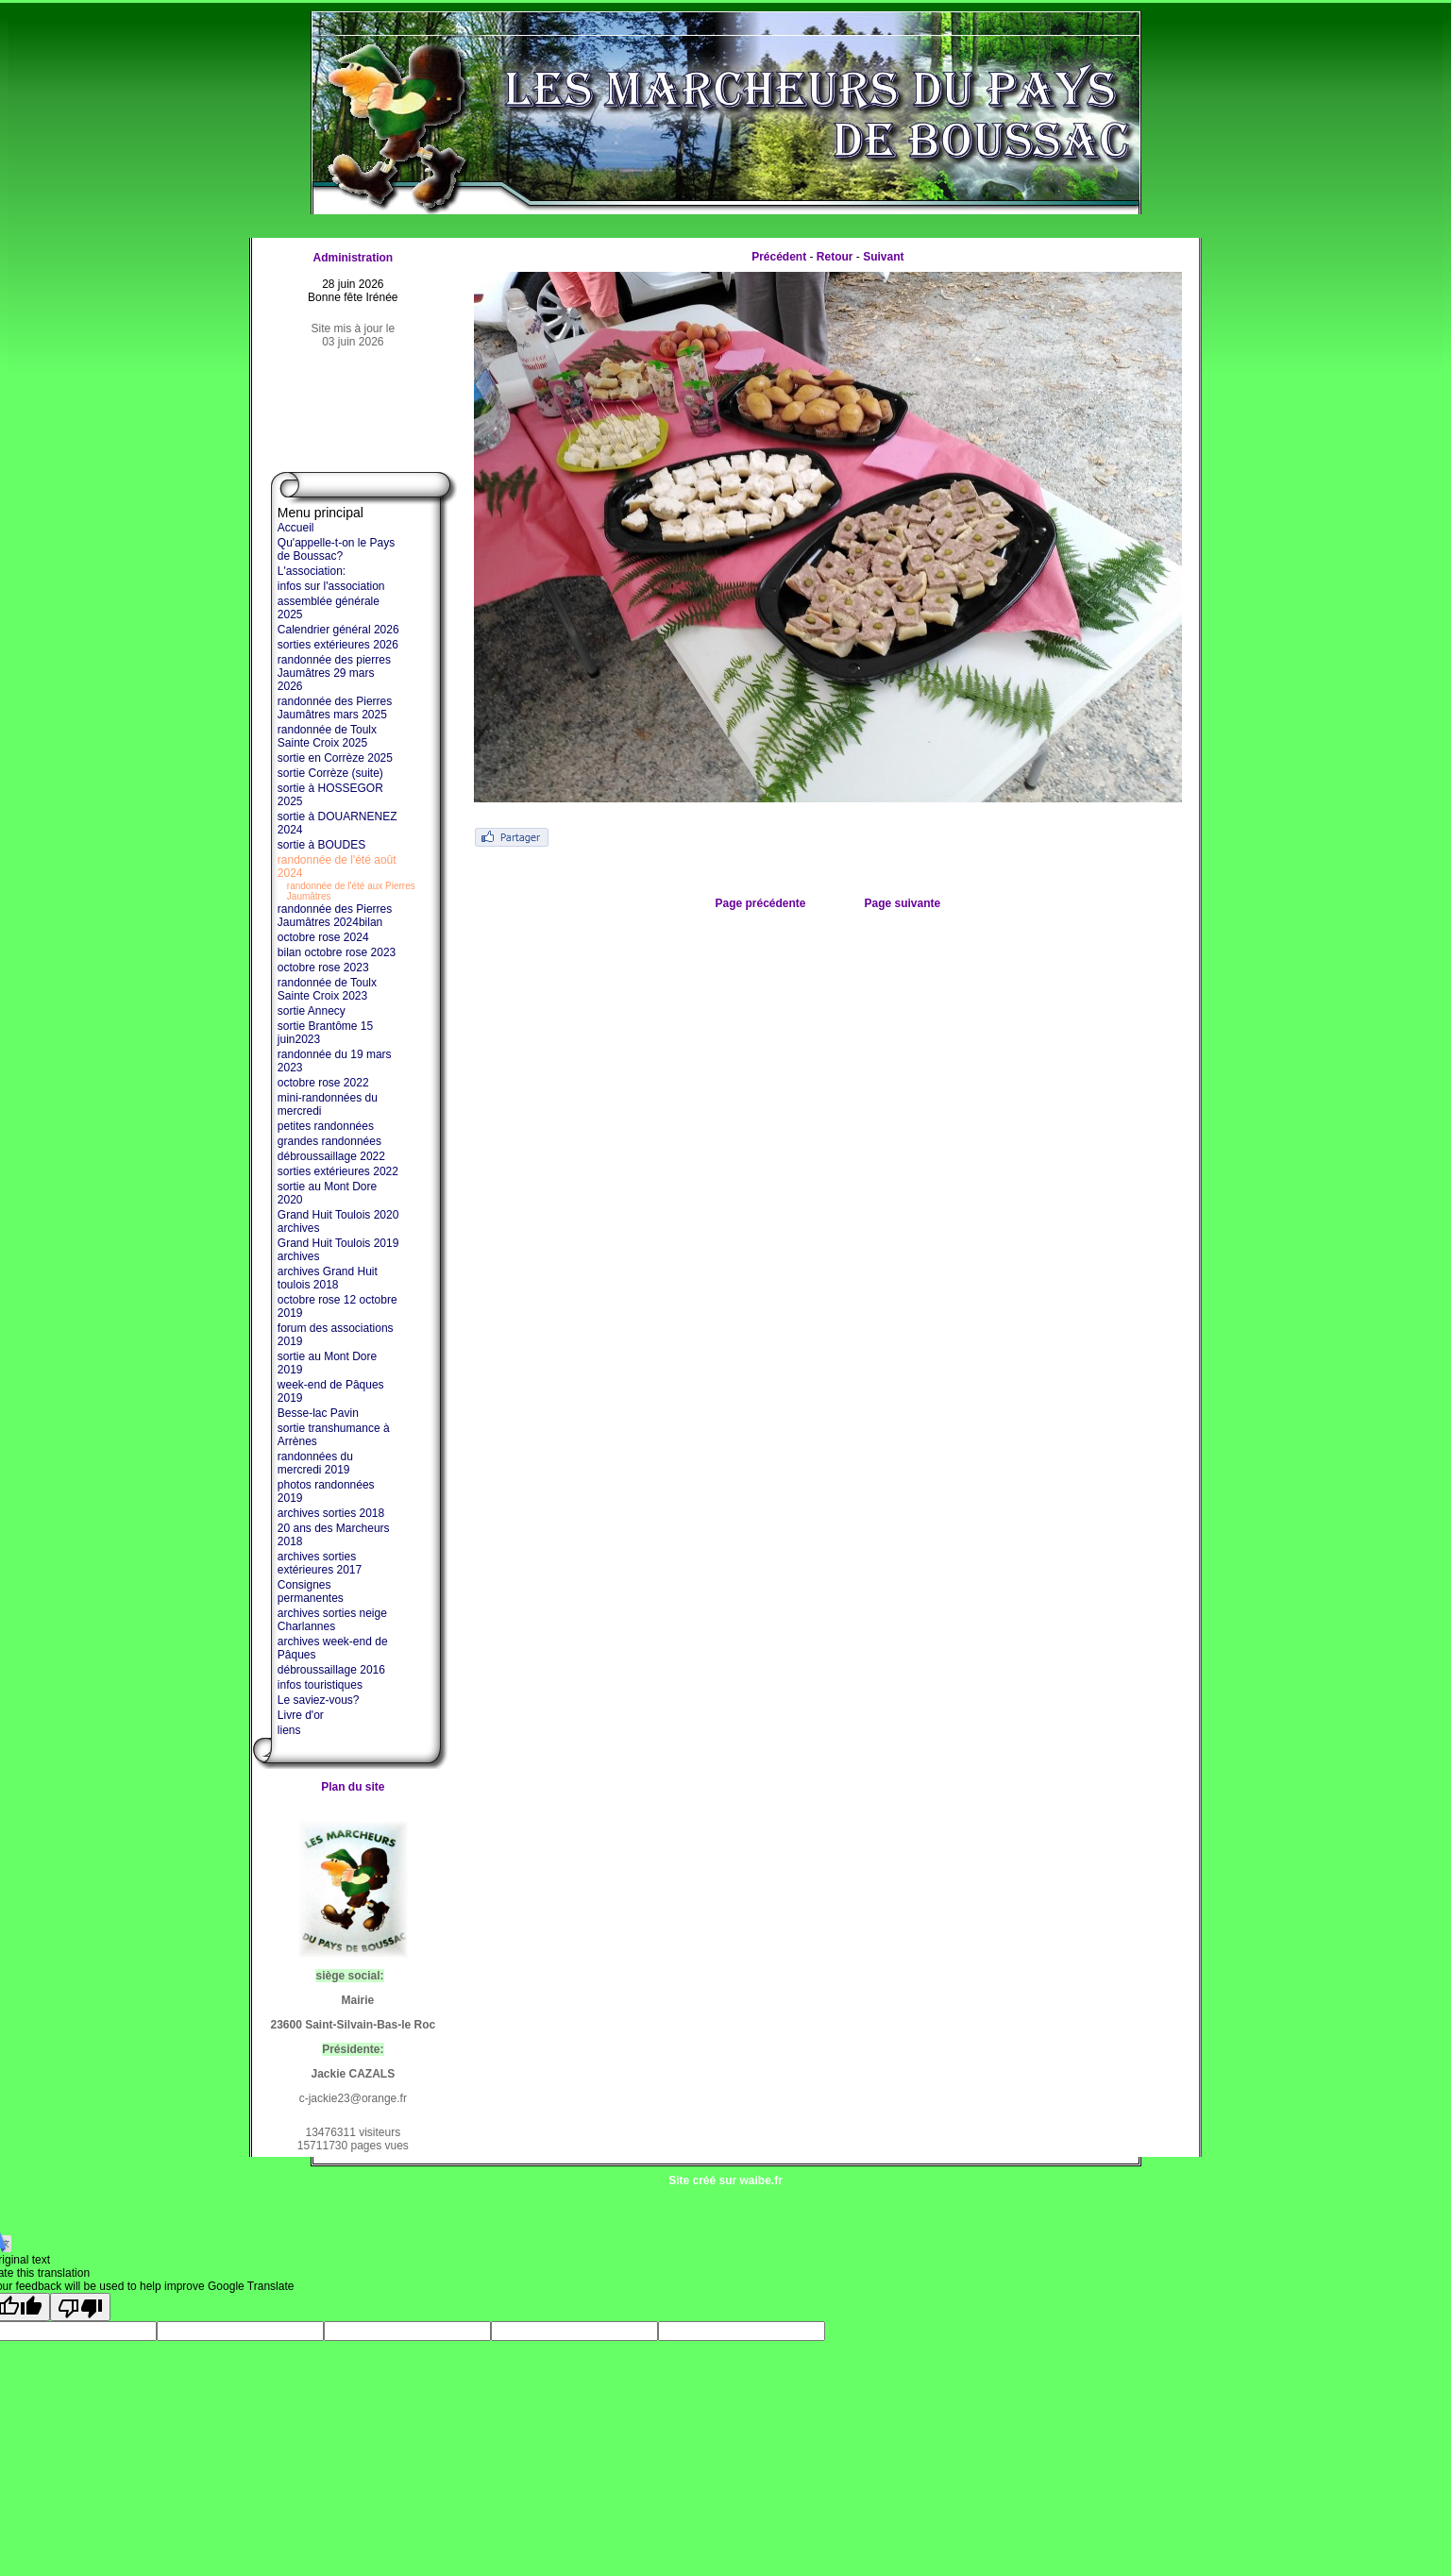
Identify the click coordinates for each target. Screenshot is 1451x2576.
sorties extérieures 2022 (338, 1171)
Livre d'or (301, 1715)
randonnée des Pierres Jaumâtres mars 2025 (335, 708)
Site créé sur (725, 2180)
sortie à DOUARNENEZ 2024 (337, 823)
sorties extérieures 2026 (338, 644)
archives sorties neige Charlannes (332, 1620)
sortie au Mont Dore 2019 (327, 1363)
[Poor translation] (80, 2307)
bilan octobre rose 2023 (337, 952)
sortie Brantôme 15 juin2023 (325, 1032)
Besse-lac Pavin (318, 1413)
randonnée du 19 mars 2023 (335, 1061)
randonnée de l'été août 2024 (337, 866)
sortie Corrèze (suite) (330, 773)
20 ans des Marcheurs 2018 (334, 1535)
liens (289, 1730)
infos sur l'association (331, 586)
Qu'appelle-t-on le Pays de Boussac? (336, 549)
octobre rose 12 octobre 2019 (337, 1306)
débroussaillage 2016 (331, 1669)
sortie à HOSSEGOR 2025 (330, 795)
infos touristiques (320, 1685)
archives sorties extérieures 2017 (320, 1563)
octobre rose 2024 (323, 937)
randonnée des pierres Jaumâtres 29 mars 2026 (334, 673)
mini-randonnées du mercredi (328, 1104)
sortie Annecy (312, 1011)
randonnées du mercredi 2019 (315, 1463)
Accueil (296, 527)
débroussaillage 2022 (331, 1156)
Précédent (778, 256)
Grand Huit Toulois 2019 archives (338, 1250)
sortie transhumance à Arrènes (334, 1435)
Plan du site (352, 1786)
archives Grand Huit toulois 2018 (328, 1278)
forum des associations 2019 (336, 1335)
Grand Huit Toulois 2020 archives (338, 1221)
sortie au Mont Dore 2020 (327, 1193)
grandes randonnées (329, 1141)
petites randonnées (326, 1126)
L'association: (312, 571)
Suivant (883, 256)
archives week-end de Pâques (333, 1648)
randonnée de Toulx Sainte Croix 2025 (327, 736)
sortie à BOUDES (321, 844)
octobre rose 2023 (323, 967)
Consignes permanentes (311, 1591)
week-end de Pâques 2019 (331, 1391)
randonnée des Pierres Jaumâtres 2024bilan (335, 915)
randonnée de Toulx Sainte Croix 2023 (327, 989)
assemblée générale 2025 (329, 608)
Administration (352, 257)
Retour (835, 256)
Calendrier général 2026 (338, 629)
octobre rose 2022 (323, 1082)
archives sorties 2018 (331, 1513)
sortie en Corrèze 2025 (335, 758)
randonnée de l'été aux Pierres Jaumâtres (351, 891)
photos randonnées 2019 (326, 1491)
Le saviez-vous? (319, 1700)
